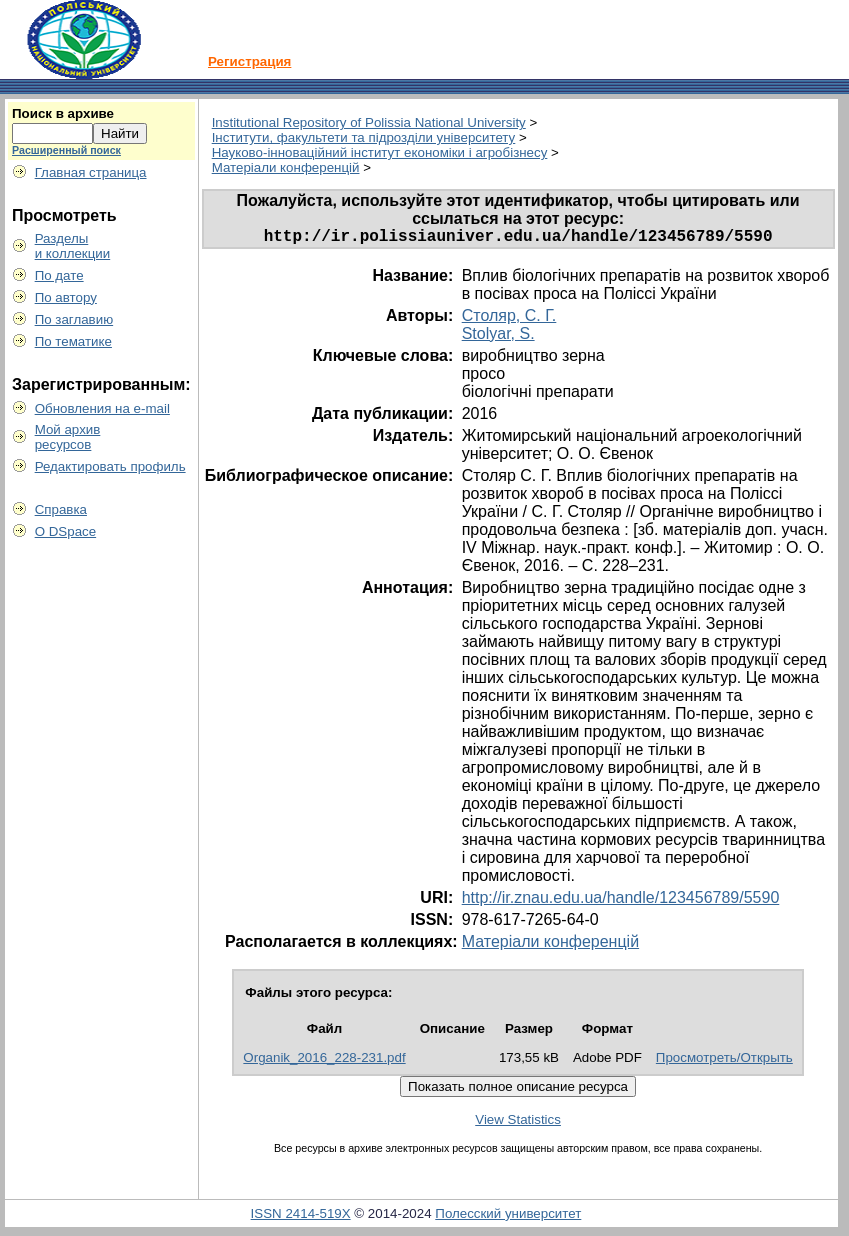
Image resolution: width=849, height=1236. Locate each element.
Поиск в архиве (63, 113)
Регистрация (249, 61)
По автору (66, 297)
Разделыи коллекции (73, 246)
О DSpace (66, 531)
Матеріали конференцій (286, 167)
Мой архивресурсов (68, 437)
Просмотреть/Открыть (724, 1061)
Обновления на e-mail (102, 408)
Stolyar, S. (498, 337)
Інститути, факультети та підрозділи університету (364, 137)
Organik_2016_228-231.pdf (324, 1061)
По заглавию (74, 319)
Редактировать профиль (110, 466)
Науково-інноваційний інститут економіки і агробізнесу (380, 152)
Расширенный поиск (66, 150)
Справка (61, 509)
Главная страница (91, 172)
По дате (59, 275)
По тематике (73, 341)
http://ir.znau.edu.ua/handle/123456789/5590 (621, 901)
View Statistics (518, 1123)
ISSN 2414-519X (301, 1217)
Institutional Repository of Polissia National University (369, 122)
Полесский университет (508, 1217)
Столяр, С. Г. (509, 319)
